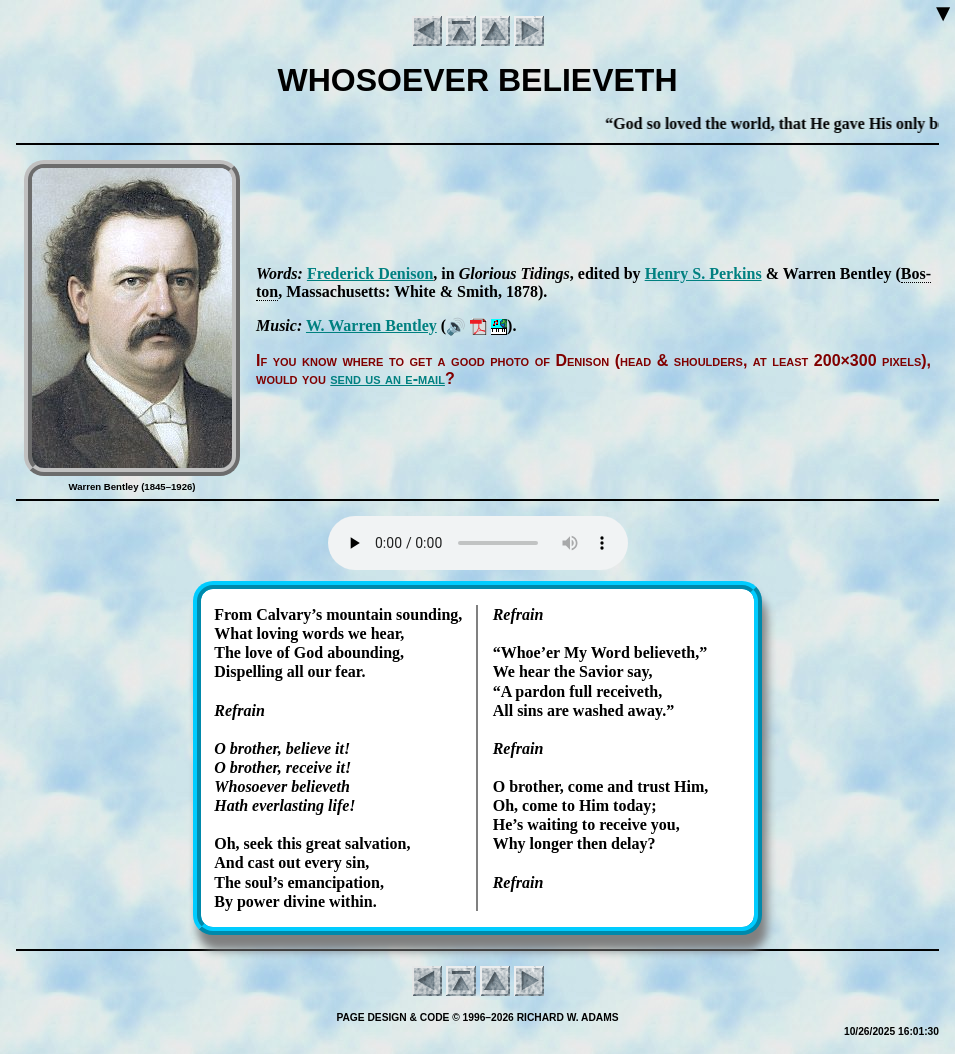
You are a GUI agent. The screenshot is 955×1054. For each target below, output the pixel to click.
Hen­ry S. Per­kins (703, 273)
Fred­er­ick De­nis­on (370, 273)
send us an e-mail (387, 378)
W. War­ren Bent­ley (371, 325)
